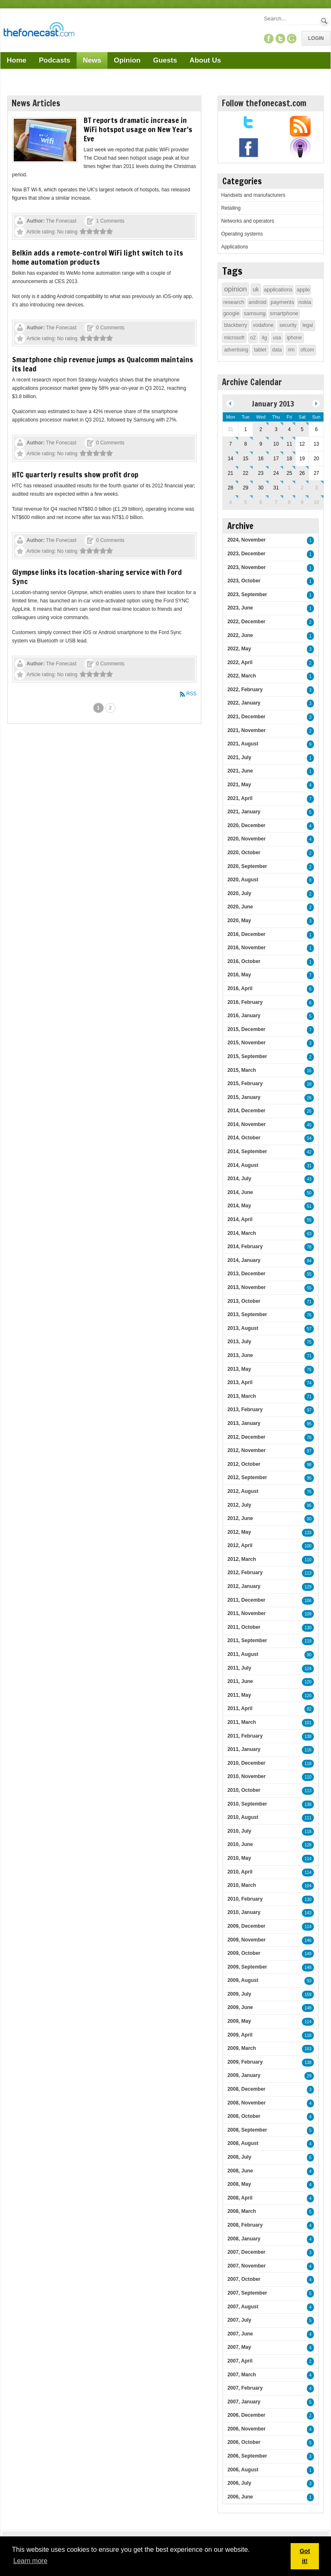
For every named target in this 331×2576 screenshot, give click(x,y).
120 (307, 1682)
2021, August (242, 744)
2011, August (242, 1654)
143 (307, 1913)
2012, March (241, 1559)
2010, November (246, 1776)
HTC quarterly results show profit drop (75, 474)
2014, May (239, 1206)
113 (307, 1573)
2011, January (243, 1749)
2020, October (243, 852)
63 (309, 1234)
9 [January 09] (260, 444)
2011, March (241, 1722)
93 (309, 1981)
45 (309, 1125)
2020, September (247, 866)
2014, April (239, 1219)
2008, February (245, 2225)
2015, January (243, 1097)
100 (307, 1546)
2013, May (239, 1369)
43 (309, 1179)
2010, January (243, 1912)
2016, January (243, 1015)
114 (307, 1858)
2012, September (247, 1477)
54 (309, 1138)
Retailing (231, 208)
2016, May (239, 975)
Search (324, 21)
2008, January (243, 2239)
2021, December (246, 717)
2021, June (240, 771)
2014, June (240, 1192)
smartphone (284, 313)
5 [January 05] (302, 429)
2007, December (246, 2252)
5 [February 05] (245, 502)
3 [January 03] (276, 429)
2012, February (245, 1572)
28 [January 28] (230, 488)
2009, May (239, 2021)
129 (307, 1587)
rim (291, 350)
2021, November (246, 730)
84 (309, 1261)
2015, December (246, 1029)
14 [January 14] (230, 459)
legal (307, 325)
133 (307, 1532)
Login (316, 38)
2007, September (247, 2293)
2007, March (241, 2375)
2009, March (241, 2048)
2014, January (243, 1260)
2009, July (239, 1994)
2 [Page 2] (110, 708)
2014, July (239, 1178)
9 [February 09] (302, 502)
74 (309, 1383)
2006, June (240, 2497)
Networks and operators (247, 221)
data (277, 350)
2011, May (239, 1695)
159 (307, 1994)
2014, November (246, 1124)
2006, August (242, 2470)
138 (307, 1736)
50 (309, 1193)
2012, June (240, 1518)
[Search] (291, 18)
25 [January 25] (289, 473)
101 (307, 1723)
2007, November (246, 2266)
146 (307, 1940)
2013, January (243, 1423)
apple (303, 289)
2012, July (239, 1505)
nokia (304, 302)
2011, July (239, 1668)
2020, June (240, 907)
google (231, 313)
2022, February (245, 689)
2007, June (240, 2334)
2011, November (246, 1613)
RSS (191, 694)
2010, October (243, 1790)
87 (309, 1451)
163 (307, 2049)
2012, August (242, 1491)
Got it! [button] (305, 2556)
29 (309, 2076)
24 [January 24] (276, 473)
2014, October (243, 1138)
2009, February (245, 2062)
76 (309, 1315)
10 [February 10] (316, 502)
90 (309, 1655)
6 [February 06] (260, 502)
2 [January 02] (260, 429)
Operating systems (242, 234)
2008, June (240, 2171)
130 (307, 1627)
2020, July (239, 893)
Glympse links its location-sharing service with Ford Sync (97, 577)
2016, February (245, 1002)
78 (309, 1247)
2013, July (239, 1341)
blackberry (235, 325)
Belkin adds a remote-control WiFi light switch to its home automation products (97, 257)
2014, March (241, 1233)
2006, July (239, 2483)
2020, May (239, 920)
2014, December (246, 1111)
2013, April (239, 1382)
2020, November (246, 839)
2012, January (243, 1586)
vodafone (263, 325)
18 (309, 1084)
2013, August (242, 1328)
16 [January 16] (261, 459)
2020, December (246, 825)
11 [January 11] (289, 444)
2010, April (239, 1872)
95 (309, 1424)
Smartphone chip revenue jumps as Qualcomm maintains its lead (102, 364)
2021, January (243, 812)
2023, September (247, 594)
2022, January (243, 703)
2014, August (242, 1165)
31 (309, 1166)
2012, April (239, 1545)
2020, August (242, 880)
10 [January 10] (276, 444)
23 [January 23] (261, 473)
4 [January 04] (289, 429)
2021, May (239, 785)
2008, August (242, 2143)
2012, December (246, 1437)
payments (282, 302)
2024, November (246, 540)
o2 (253, 338)
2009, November (246, 1940)
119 (307, 1641)
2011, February (245, 1736)
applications (278, 289)
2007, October (243, 2279)
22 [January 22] (245, 473)
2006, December (246, 2415)
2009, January (243, 2075)
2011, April (239, 1708)
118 (307, 1763)
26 (309, 1098)
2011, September (247, 1640)
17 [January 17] (276, 459)
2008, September (247, 2130)
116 (307, 1750)
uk (256, 289)
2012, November (246, 1450)
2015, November (246, 1043)
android (257, 302)
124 (307, 1668)
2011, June (240, 1681)
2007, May (239, 2347)
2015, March (241, 1070)
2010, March (241, 1885)
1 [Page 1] (98, 708)
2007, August (242, 2307)
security (287, 325)
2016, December (246, 934)
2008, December (246, 2089)
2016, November (246, 948)
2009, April (239, 2035)
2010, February (245, 1899)
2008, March (241, 2211)
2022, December (246, 622)
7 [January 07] (230, 444)
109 (307, 1614)
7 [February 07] (276, 502)
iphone (294, 338)
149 (307, 1953)
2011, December (246, 1600)
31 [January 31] (276, 488)
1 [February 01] (289, 488)
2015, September (247, 1056)
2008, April (239, 2198)
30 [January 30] (261, 488)
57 (309, 1329)
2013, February (245, 1409)
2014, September (247, 1151)
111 (307, 1818)
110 (307, 1560)
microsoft (234, 338)
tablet (260, 350)
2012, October (243, 1464)
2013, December (246, 1274)
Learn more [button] (30, 2560)
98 (309, 1464)
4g (264, 338)
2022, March (241, 676)
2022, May (239, 649)
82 (309, 1709)
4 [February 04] (230, 502)
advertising (236, 350)
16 (309, 1071)
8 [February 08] (289, 502)
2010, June (240, 1844)
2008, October (243, 2116)
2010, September (247, 1804)
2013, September (247, 1314)
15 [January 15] (245, 459)
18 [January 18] (289, 459)
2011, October (243, 1627)
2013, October (243, 1301)
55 (309, 1220)
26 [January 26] (302, 473)
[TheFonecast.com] (38, 31)
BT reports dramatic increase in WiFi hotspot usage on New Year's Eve (138, 129)
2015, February (245, 1083)
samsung (255, 313)
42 (309, 1152)
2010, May (239, 1858)
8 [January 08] (245, 444)
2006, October (243, 2442)
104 (307, 1886)
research (233, 302)
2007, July (239, 2320)
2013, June (240, 1355)
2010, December (246, 1763)
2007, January (243, 2402)
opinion (235, 289)
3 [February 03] (316, 488)
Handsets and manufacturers (253, 195)
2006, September (247, 2456)
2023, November (246, 567)
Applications (234, 247)
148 (307, 1967)
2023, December (246, 554)
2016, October (243, 961)
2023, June (240, 608)
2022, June (240, 635)
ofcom (307, 350)
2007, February (245, 2388)
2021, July (239, 757)
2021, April (239, 798)
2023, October (243, 581)
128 (307, 1845)
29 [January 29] (245, 488)
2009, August (242, 1980)
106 (307, 1600)
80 (309, 1519)
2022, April (239, 662)
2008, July (239, 2157)
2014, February (245, 1246)
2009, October (243, 1953)
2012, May (239, 1532)
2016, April (239, 988)
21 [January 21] (230, 473)
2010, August (242, 1817)
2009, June (240, 2007)
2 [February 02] (302, 488)
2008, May (239, 2184)
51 (309, 1206)
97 (309, 1410)
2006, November (246, 2429)
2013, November (246, 1287)
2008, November (246, 2103)
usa (277, 338)
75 (309, 1342)
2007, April (239, 2361)
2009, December (246, 1926)
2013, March (241, 1396)
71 (309, 1301)
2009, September (247, 1967)
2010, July (239, 1831)
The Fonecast (61, 221)
